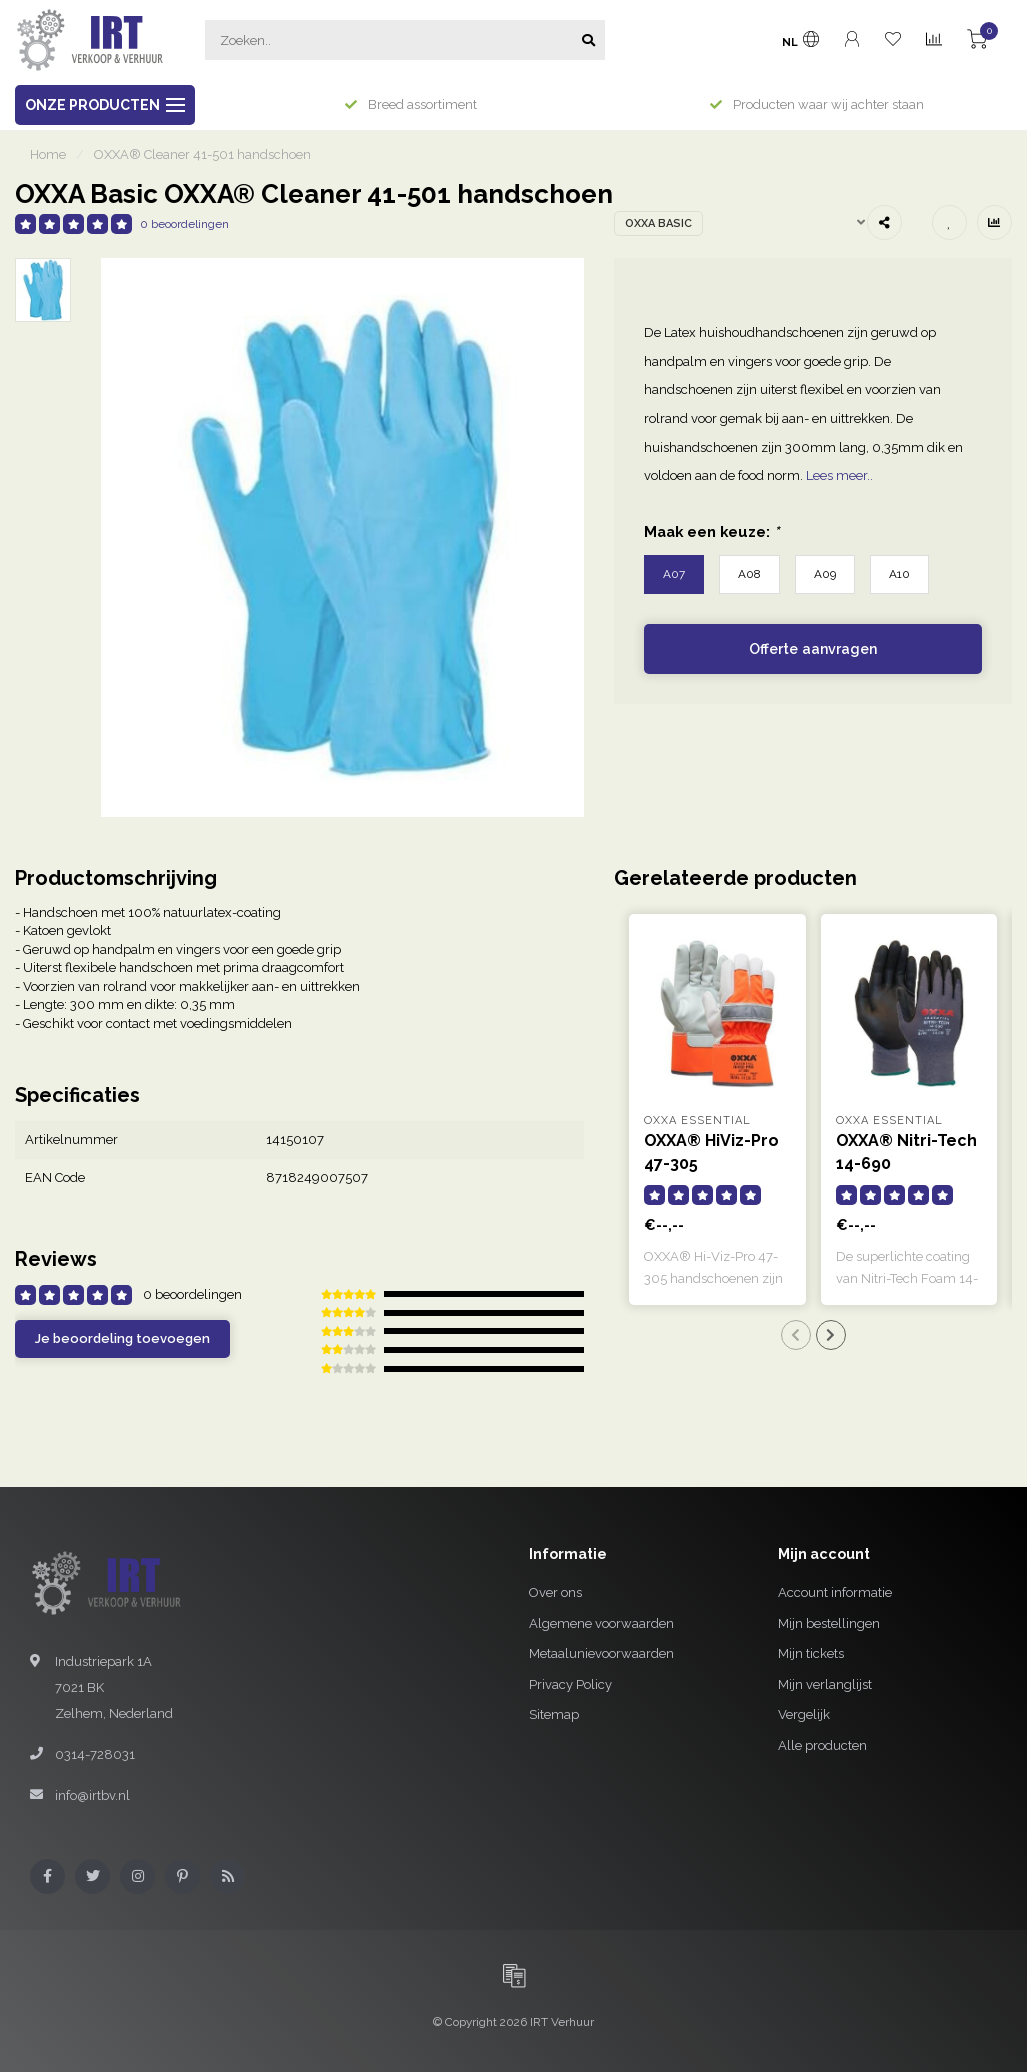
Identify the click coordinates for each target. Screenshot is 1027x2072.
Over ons (555, 1592)
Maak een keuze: (711, 531)
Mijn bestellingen (829, 1623)
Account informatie (835, 1592)
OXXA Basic (658, 223)
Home (48, 154)
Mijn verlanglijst (825, 1684)
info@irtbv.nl (92, 1795)
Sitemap (554, 1714)
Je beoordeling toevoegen (122, 1338)
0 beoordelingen (184, 224)
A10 (899, 574)
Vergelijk (804, 1714)
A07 (674, 574)
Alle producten (822, 1745)
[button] (796, 1335)
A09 (825, 574)
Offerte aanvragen (813, 649)
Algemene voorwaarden (601, 1623)
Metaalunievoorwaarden (601, 1653)
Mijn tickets (811, 1653)
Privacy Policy (570, 1684)
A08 (749, 574)
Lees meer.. (839, 475)
